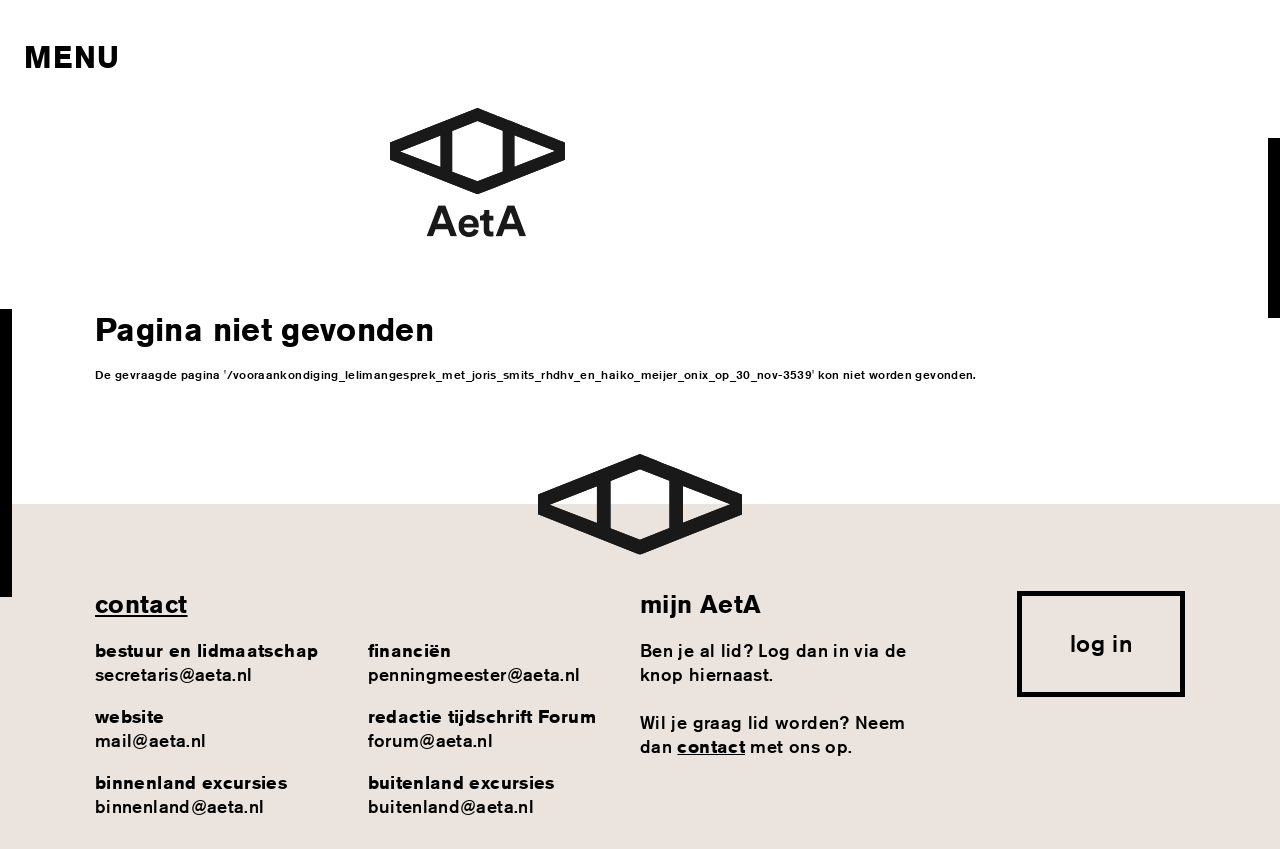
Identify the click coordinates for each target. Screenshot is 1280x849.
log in (1101, 643)
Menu (71, 57)
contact (141, 604)
